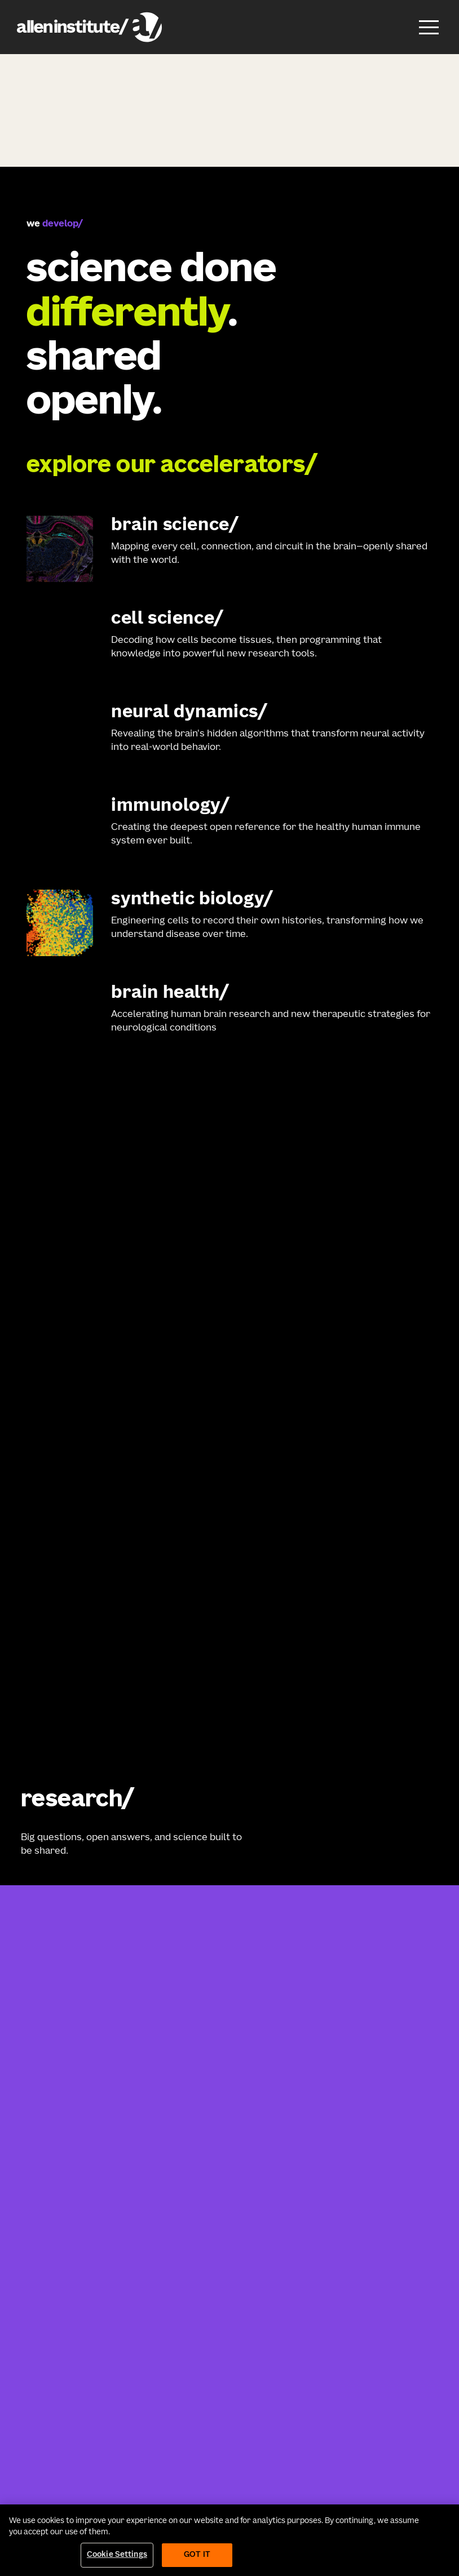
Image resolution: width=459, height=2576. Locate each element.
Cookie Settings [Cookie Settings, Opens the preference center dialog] (117, 2555)
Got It (197, 2555)
